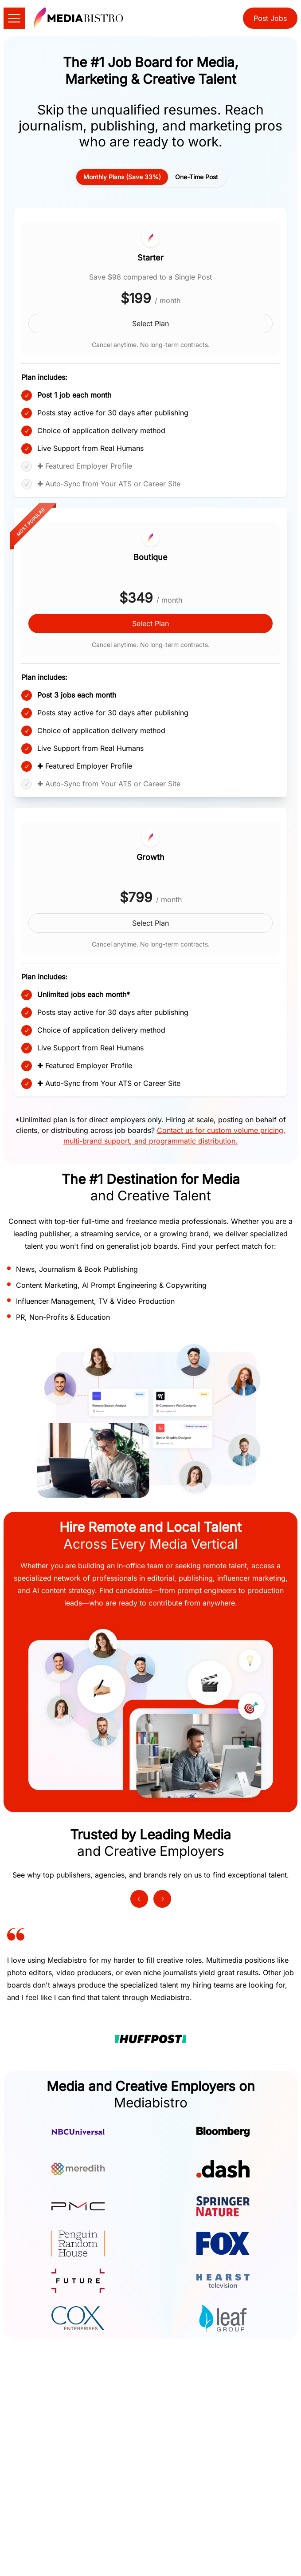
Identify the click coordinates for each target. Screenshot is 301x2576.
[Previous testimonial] (139, 1899)
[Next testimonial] (162, 1899)
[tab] (122, 177)
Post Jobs (270, 18)
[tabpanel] (150, 647)
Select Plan (150, 323)
